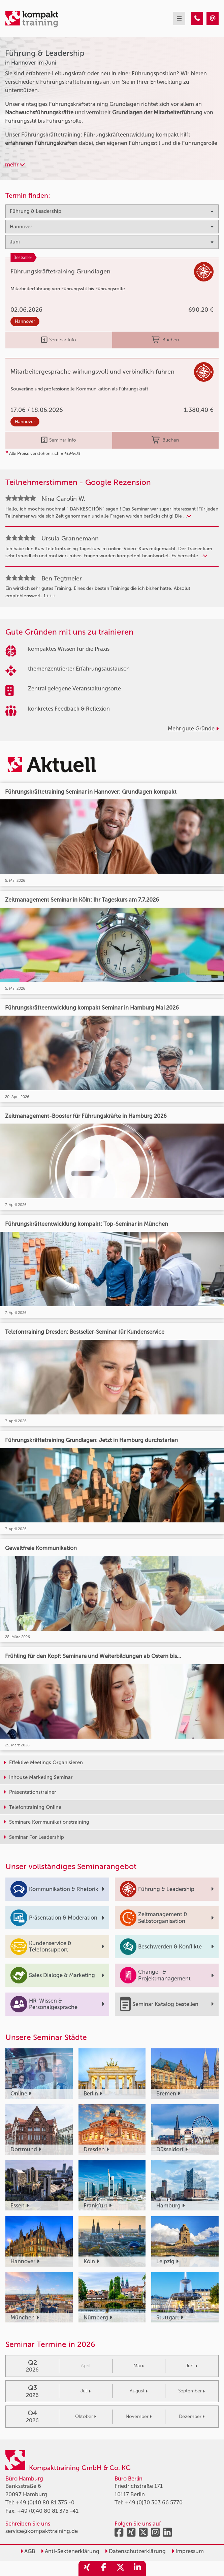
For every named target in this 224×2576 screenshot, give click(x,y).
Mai (138, 2366)
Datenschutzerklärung (135, 2551)
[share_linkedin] (137, 2568)
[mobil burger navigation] (179, 18)
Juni (191, 2366)
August (139, 2391)
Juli (86, 2391)
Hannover (25, 321)
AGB (27, 2551)
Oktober (85, 2416)
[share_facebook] (103, 2568)
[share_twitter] (120, 2568)
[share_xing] (86, 2568)
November (139, 2416)
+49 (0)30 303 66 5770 (154, 2502)
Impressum (187, 2551)
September (191, 2391)
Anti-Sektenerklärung (70, 2551)
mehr (15, 164)
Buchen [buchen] (165, 339)
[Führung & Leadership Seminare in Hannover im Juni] (197, 18)
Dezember (191, 2416)
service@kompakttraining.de (41, 2531)
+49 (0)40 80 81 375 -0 (45, 2502)
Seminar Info (58, 339)
